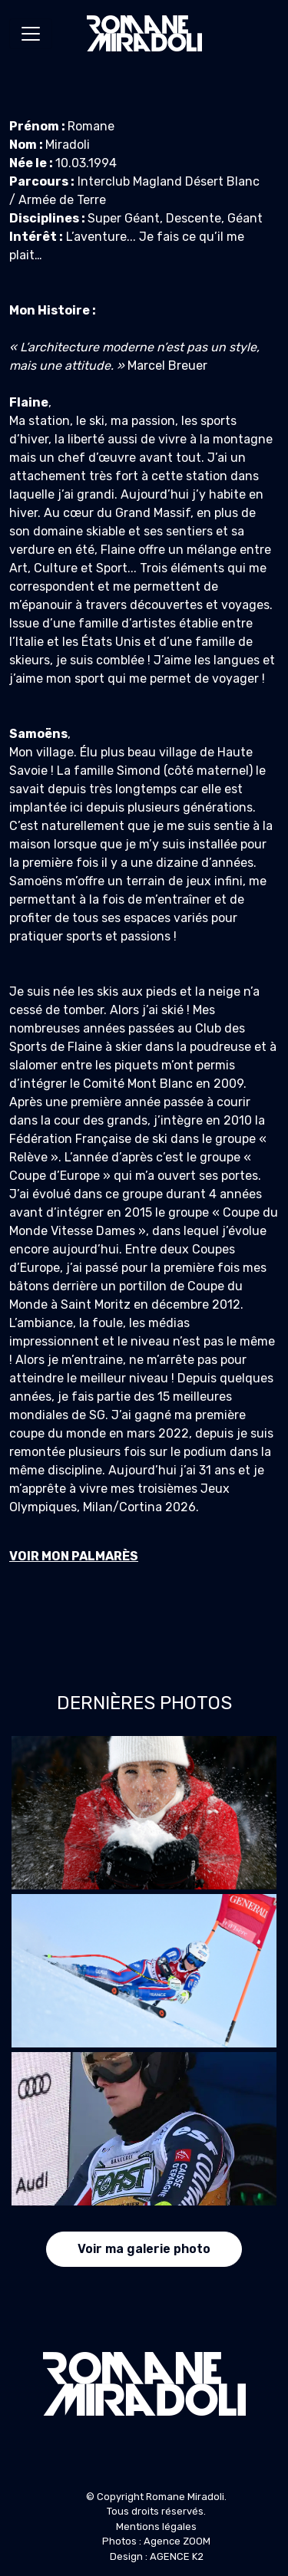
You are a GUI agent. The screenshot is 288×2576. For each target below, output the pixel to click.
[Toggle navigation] (30, 33)
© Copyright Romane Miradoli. (156, 2496)
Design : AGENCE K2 (157, 2556)
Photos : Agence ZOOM (156, 2541)
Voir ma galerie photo (144, 2249)
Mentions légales (156, 2526)
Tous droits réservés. (156, 2511)
